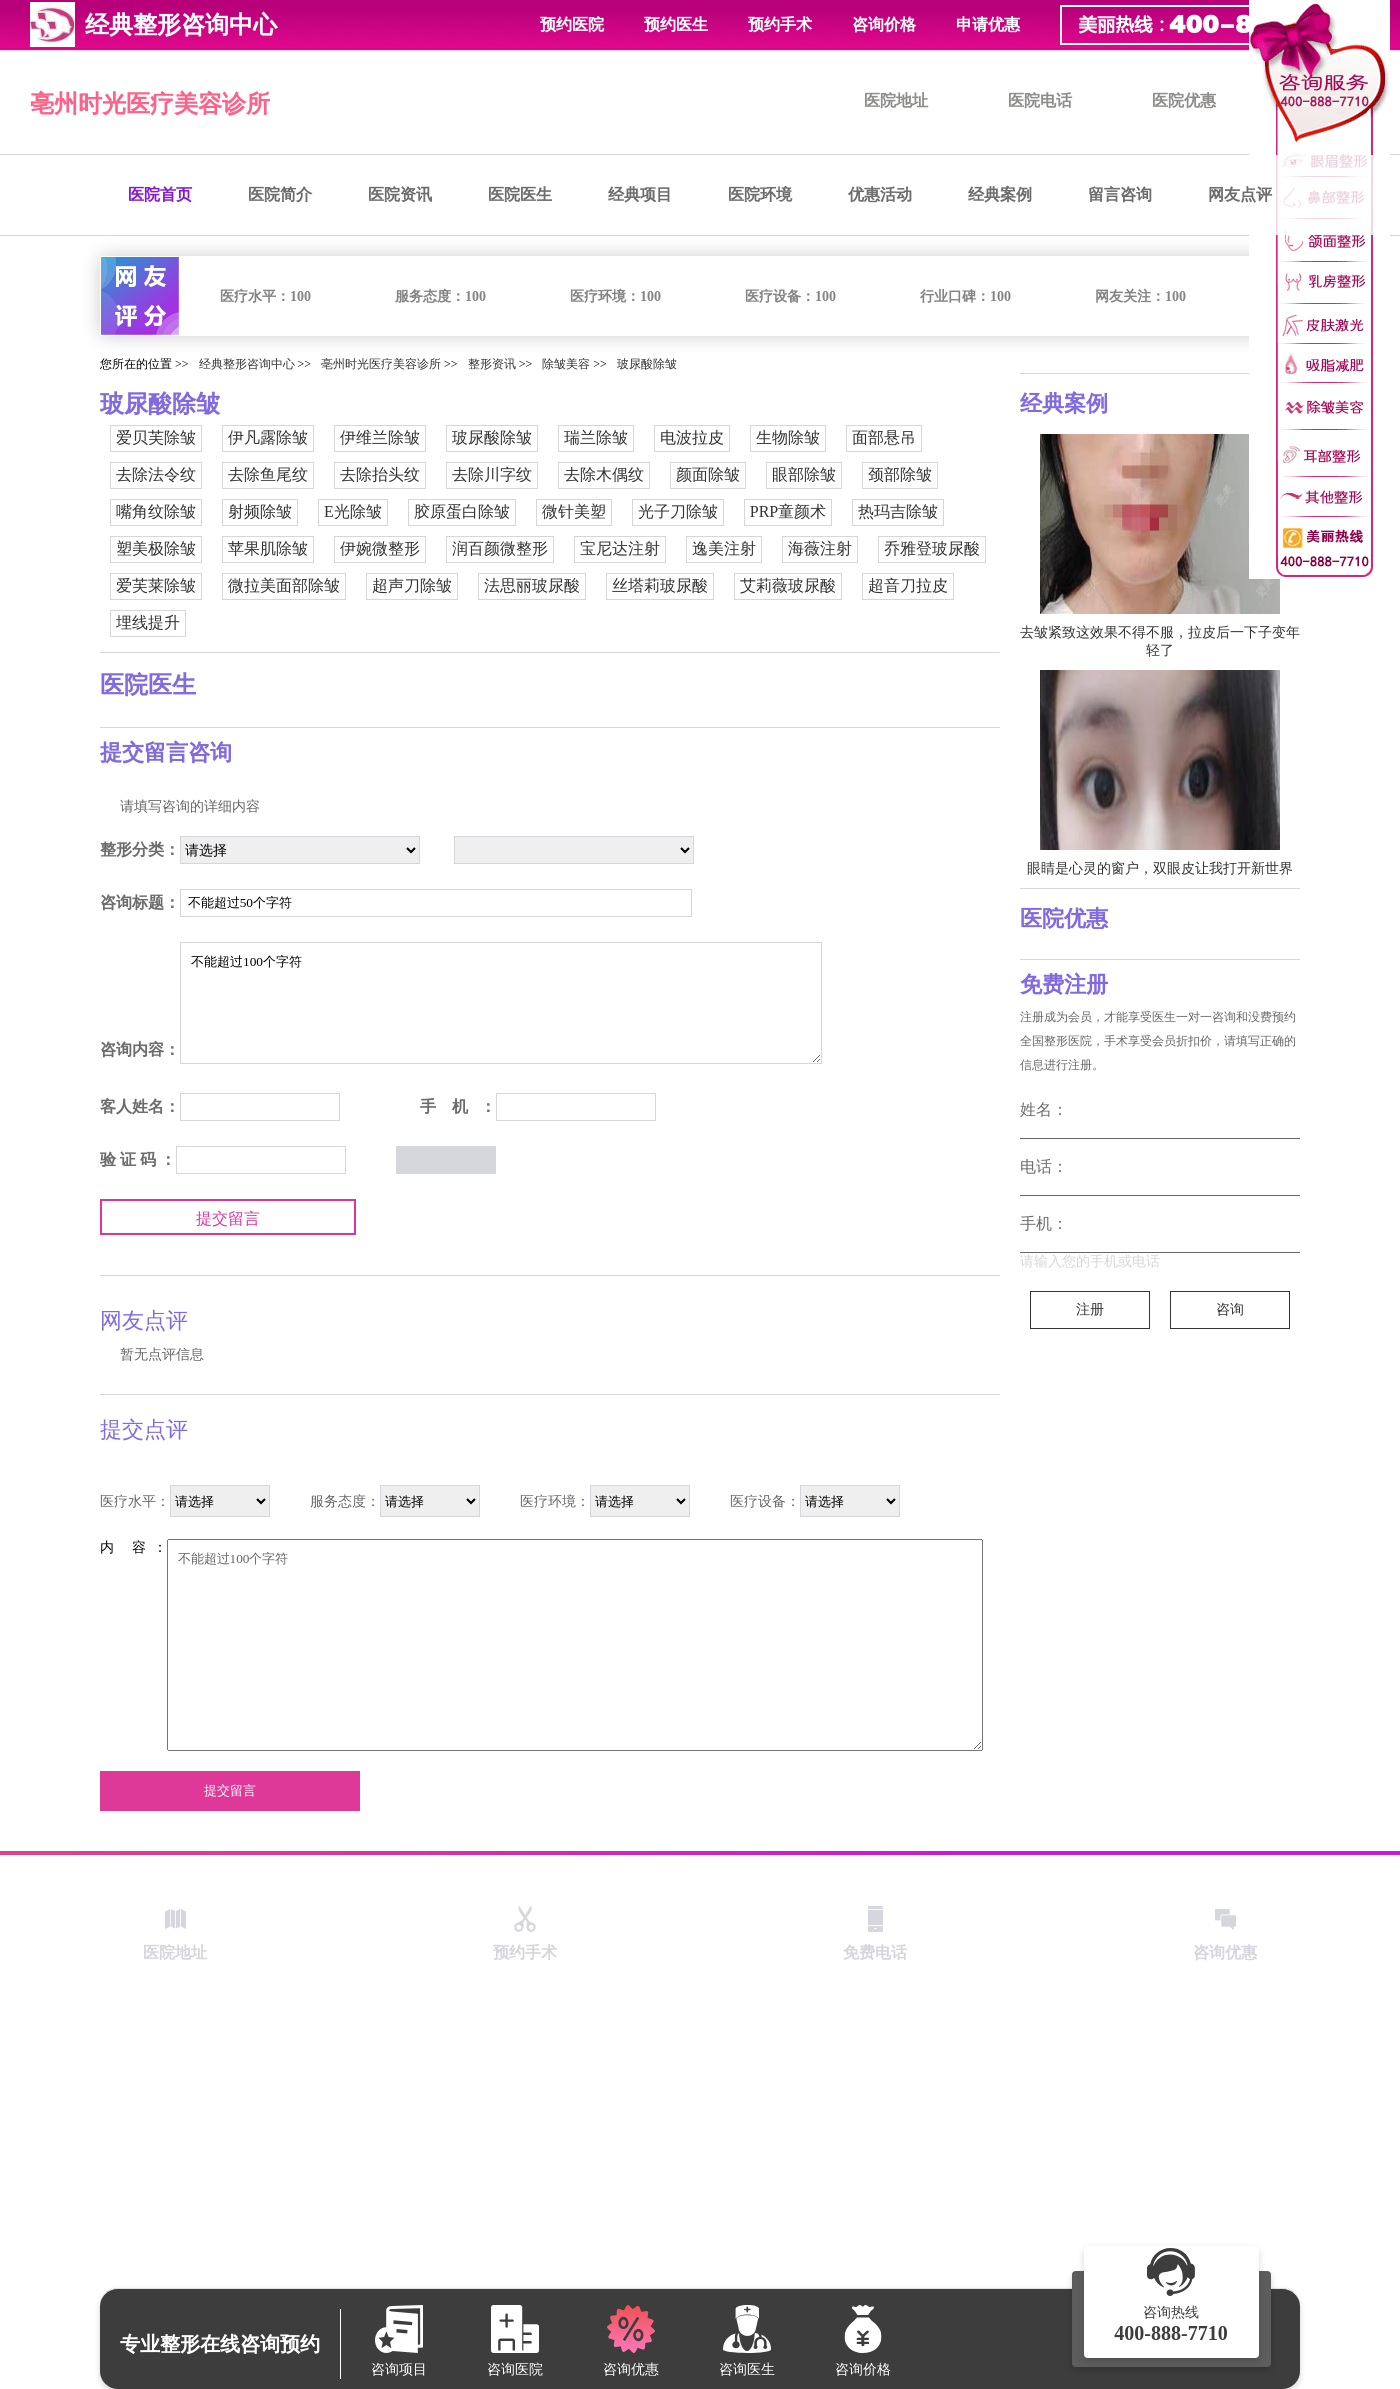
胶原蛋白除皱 (462, 511)
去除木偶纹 (604, 474)
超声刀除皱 (412, 585)
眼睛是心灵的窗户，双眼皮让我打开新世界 (1160, 868)
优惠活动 (880, 194)
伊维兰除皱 (380, 437)
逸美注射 (724, 548)
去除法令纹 (156, 474)
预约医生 (676, 24)
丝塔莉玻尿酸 (660, 585)
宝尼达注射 (620, 548)
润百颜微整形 (500, 548)
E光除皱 (353, 511)
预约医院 (572, 24)
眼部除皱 (804, 474)
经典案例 (1000, 194)
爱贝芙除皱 (156, 437)
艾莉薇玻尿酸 (788, 585)
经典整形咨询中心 (247, 364)
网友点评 (1240, 194)
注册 (1090, 1309)
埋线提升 (148, 622)
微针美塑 (574, 511)
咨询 (1230, 1309)
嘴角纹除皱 (156, 511)
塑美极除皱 (156, 548)
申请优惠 (988, 24)
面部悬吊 (884, 437)
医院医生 (520, 194)
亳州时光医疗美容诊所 (150, 104)
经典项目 (640, 194)
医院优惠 (1184, 100)
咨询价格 (884, 24)
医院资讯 (400, 194)
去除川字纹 (492, 474)
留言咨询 (1120, 194)
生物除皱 (788, 437)
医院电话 (1040, 100)
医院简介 (280, 194)
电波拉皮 (692, 437)
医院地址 (896, 100)
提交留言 (228, 1218)
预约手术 (780, 24)
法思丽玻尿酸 (532, 585)
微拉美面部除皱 (284, 585)
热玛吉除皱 (898, 511)
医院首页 (160, 194)
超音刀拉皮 (908, 585)
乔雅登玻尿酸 (932, 548)
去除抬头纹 (380, 474)
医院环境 (760, 194)
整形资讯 (492, 364)
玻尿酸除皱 (647, 364)
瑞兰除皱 (596, 437)
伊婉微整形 (380, 548)
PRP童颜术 (788, 511)
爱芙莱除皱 (156, 585)
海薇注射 (820, 548)
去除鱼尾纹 (268, 474)
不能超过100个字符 (501, 1003)
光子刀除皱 (678, 511)
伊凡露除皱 (268, 437)
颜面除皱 (708, 474)
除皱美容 (566, 364)
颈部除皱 (900, 474)
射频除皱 (260, 511)
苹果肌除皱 (268, 548)
